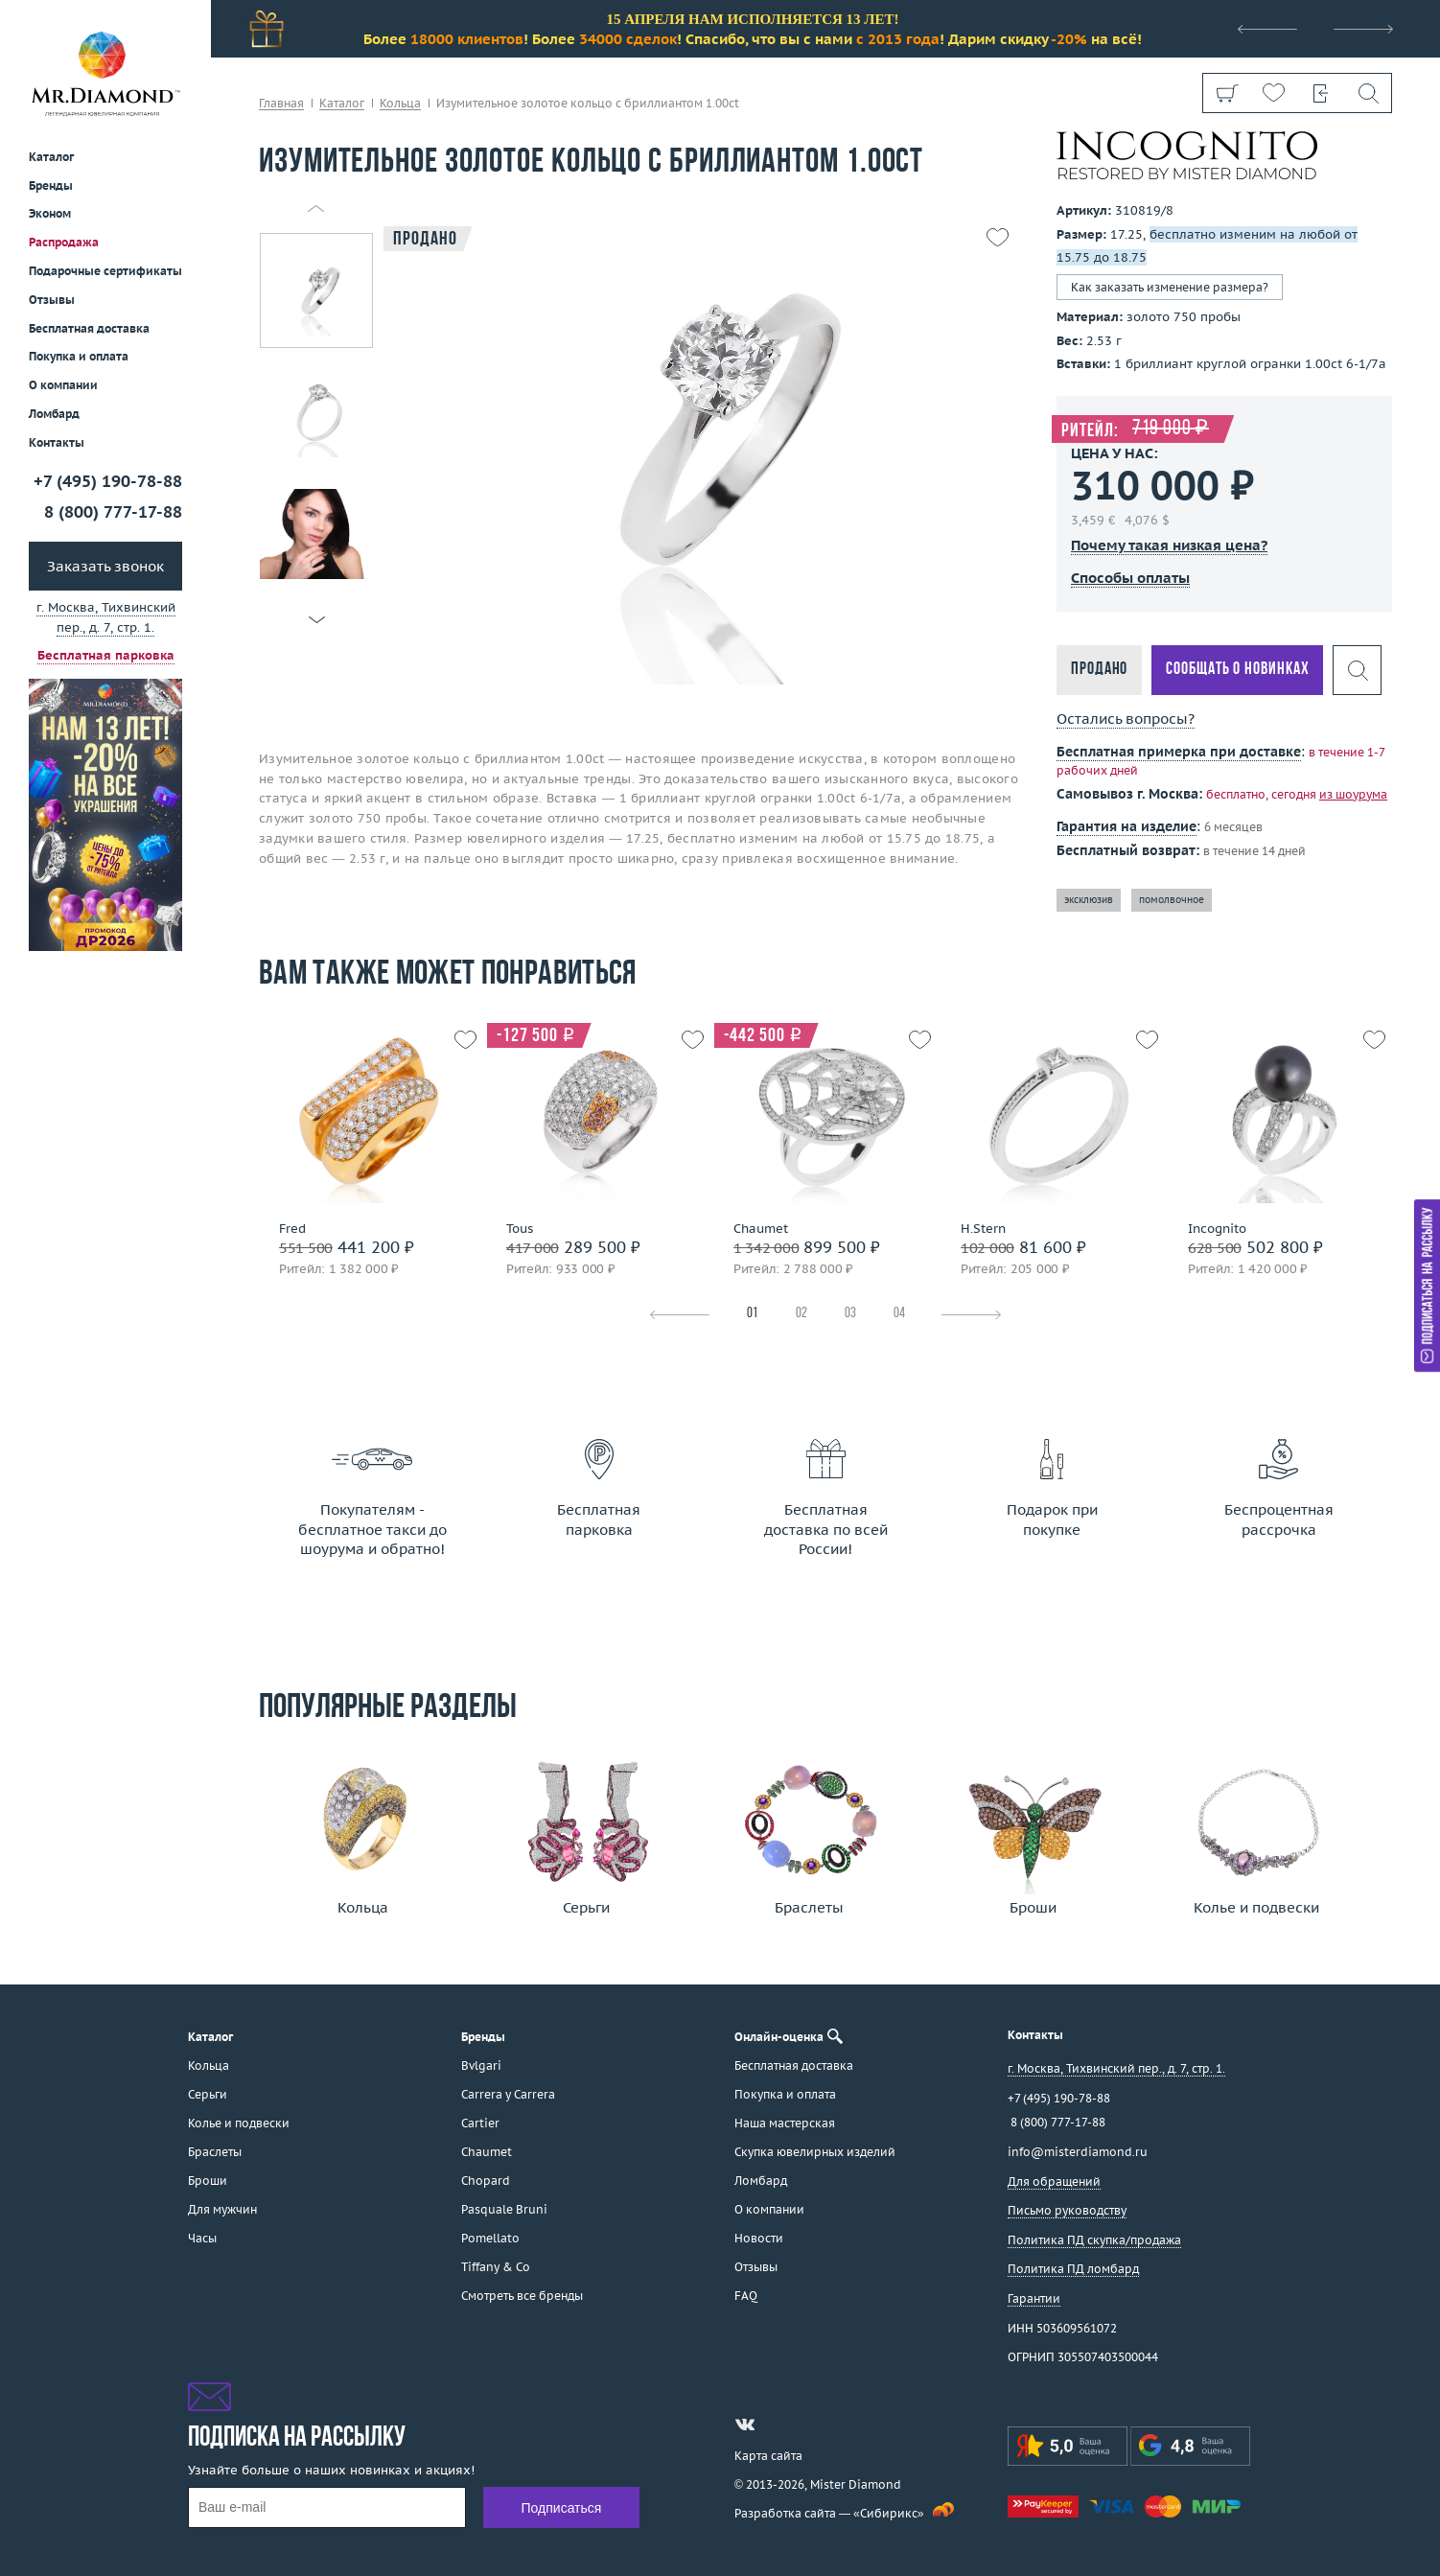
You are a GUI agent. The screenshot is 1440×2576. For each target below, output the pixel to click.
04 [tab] (899, 1314)
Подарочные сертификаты (105, 271)
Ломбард (54, 413)
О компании (63, 385)
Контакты (56, 442)
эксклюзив (1088, 899)
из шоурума (1353, 794)
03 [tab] (850, 1314)
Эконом (50, 213)
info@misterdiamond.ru (1078, 2152)
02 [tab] (801, 1314)
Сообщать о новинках (1237, 670)
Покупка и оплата (78, 356)
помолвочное (1171, 899)
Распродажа (64, 242)
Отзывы (52, 299)
